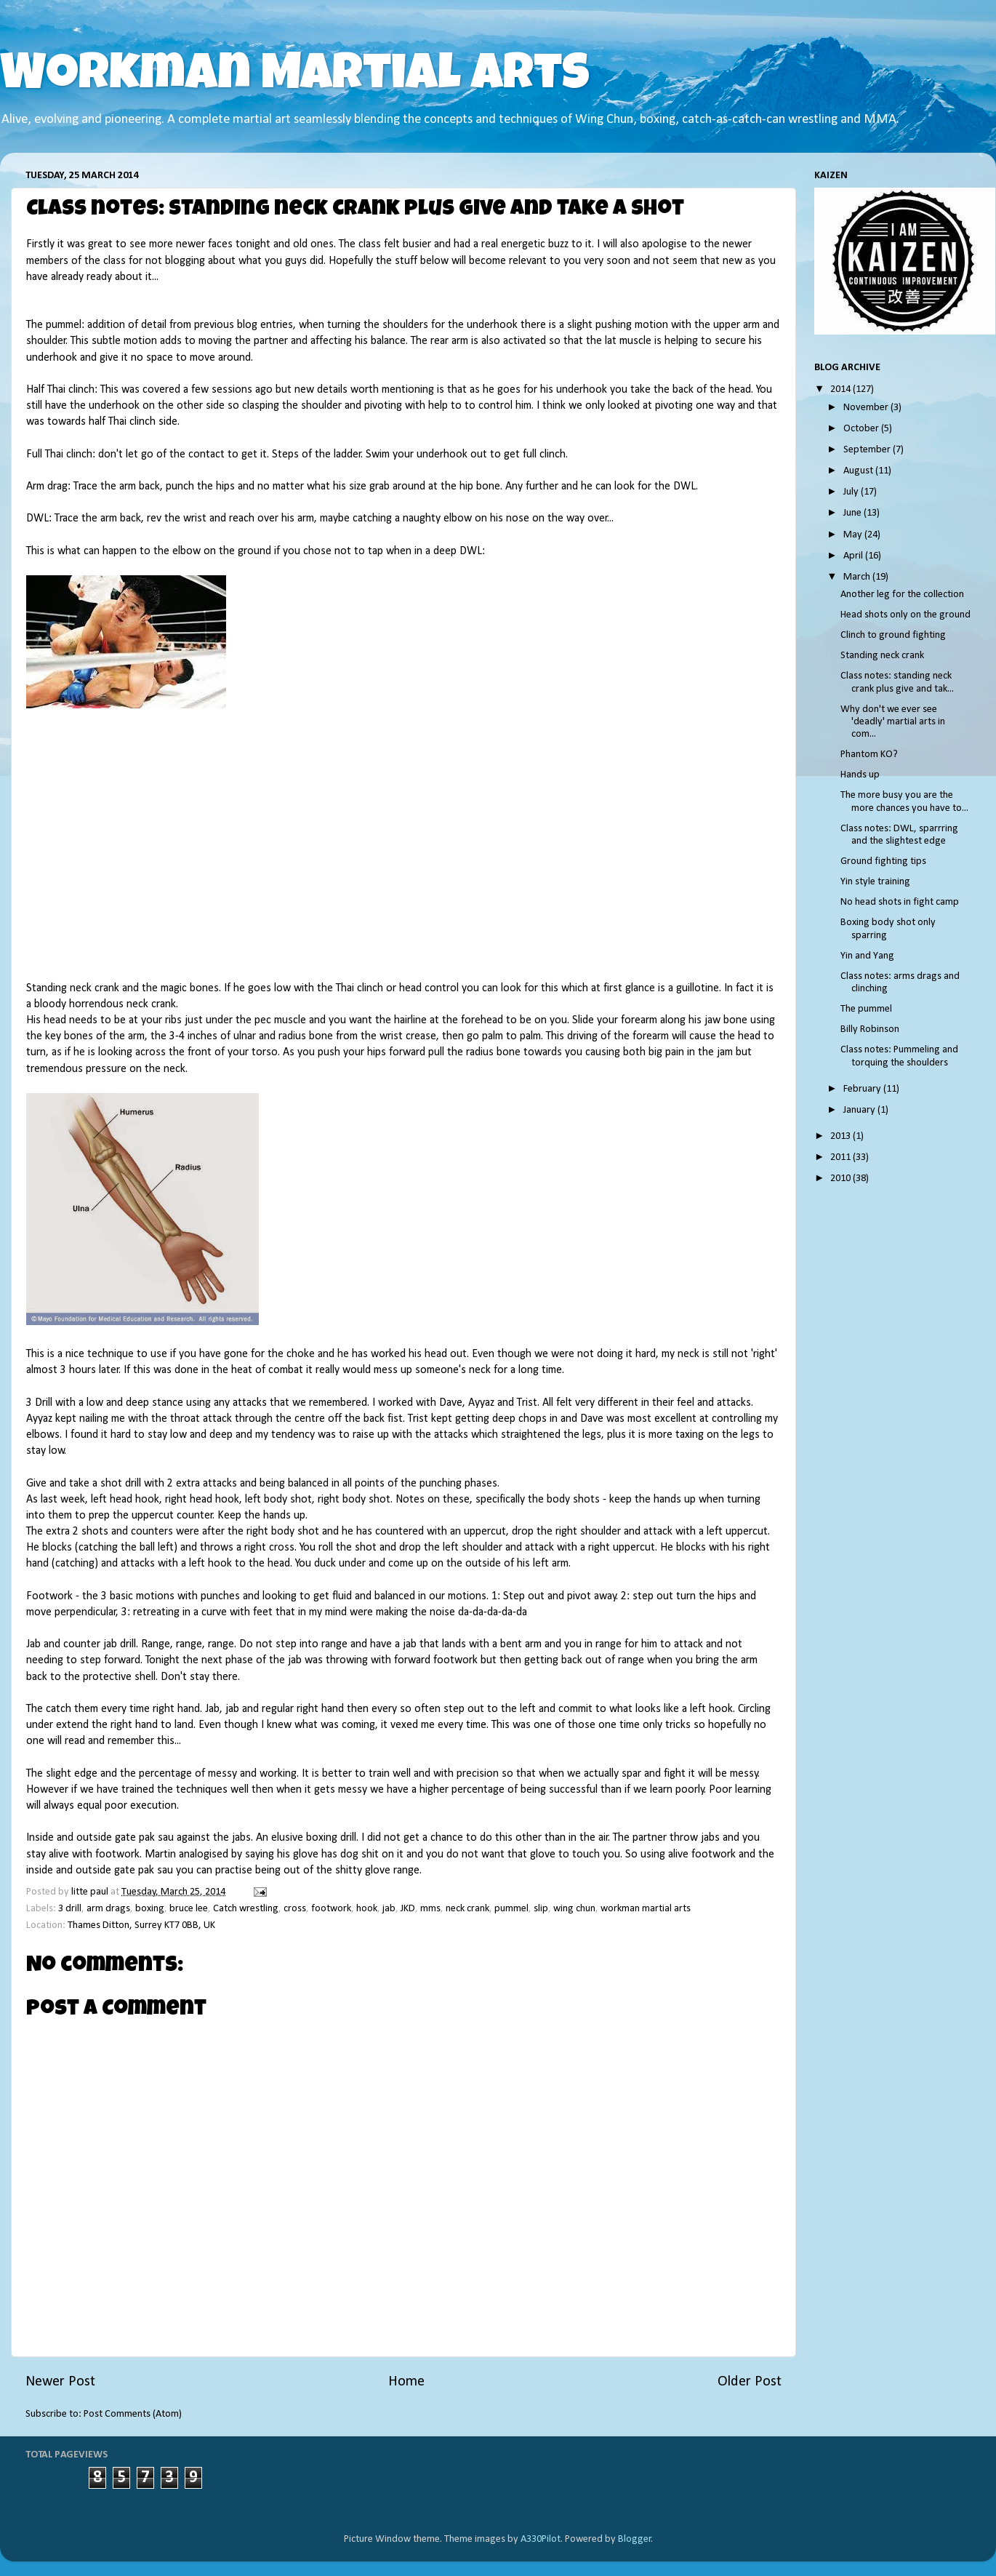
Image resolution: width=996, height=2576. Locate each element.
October (862, 428)
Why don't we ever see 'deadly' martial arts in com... (892, 722)
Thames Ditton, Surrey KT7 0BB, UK (141, 1925)
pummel (511, 1908)
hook (366, 1908)
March (857, 577)
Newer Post (60, 2382)
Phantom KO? (869, 754)
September (868, 449)
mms (430, 1908)
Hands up (860, 774)
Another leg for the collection (902, 594)
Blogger (634, 2539)
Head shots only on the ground (905, 614)
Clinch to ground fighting (893, 635)
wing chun (574, 1908)
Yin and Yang (867, 956)
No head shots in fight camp (899, 902)
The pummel (866, 1009)
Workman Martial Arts (295, 77)
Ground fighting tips (883, 861)
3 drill (69, 1908)
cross (295, 1908)
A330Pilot (541, 2539)
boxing (149, 1908)
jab (388, 1908)
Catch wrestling (245, 1908)
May (853, 534)
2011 (841, 1157)
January (860, 1110)
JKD (408, 1908)
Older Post (750, 2382)
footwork (331, 1908)
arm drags (108, 1908)
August (859, 470)
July (852, 492)
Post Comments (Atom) (133, 2414)
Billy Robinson (869, 1029)
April (854, 556)
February (863, 1089)
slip (541, 1908)
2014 (841, 389)
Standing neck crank (882, 655)
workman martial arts (646, 1908)
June (853, 513)
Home (406, 2382)
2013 (841, 1136)
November (867, 407)
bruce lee (188, 1908)
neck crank (467, 1908)
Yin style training (875, 881)
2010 (841, 1178)
